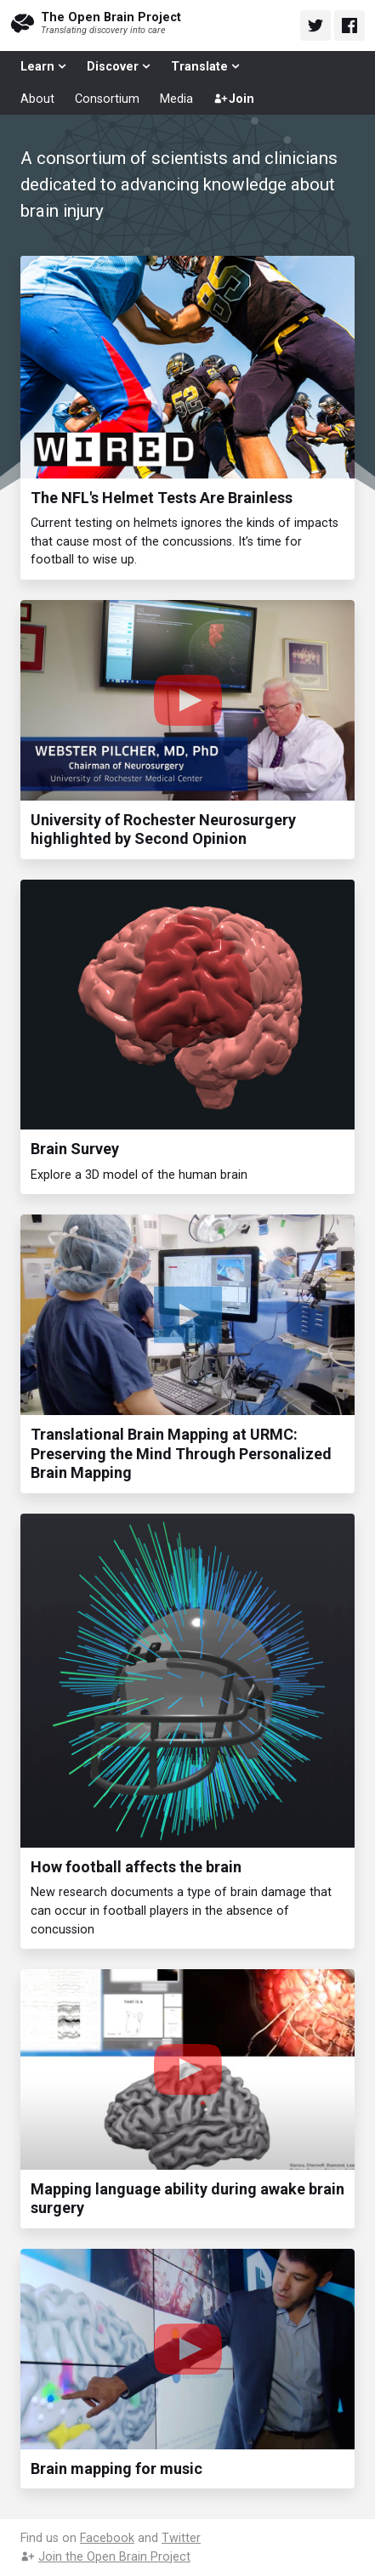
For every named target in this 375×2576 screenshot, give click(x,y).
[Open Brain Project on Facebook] (349, 25)
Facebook (107, 2538)
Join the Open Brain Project (105, 2557)
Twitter (181, 2538)
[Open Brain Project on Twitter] (315, 25)
